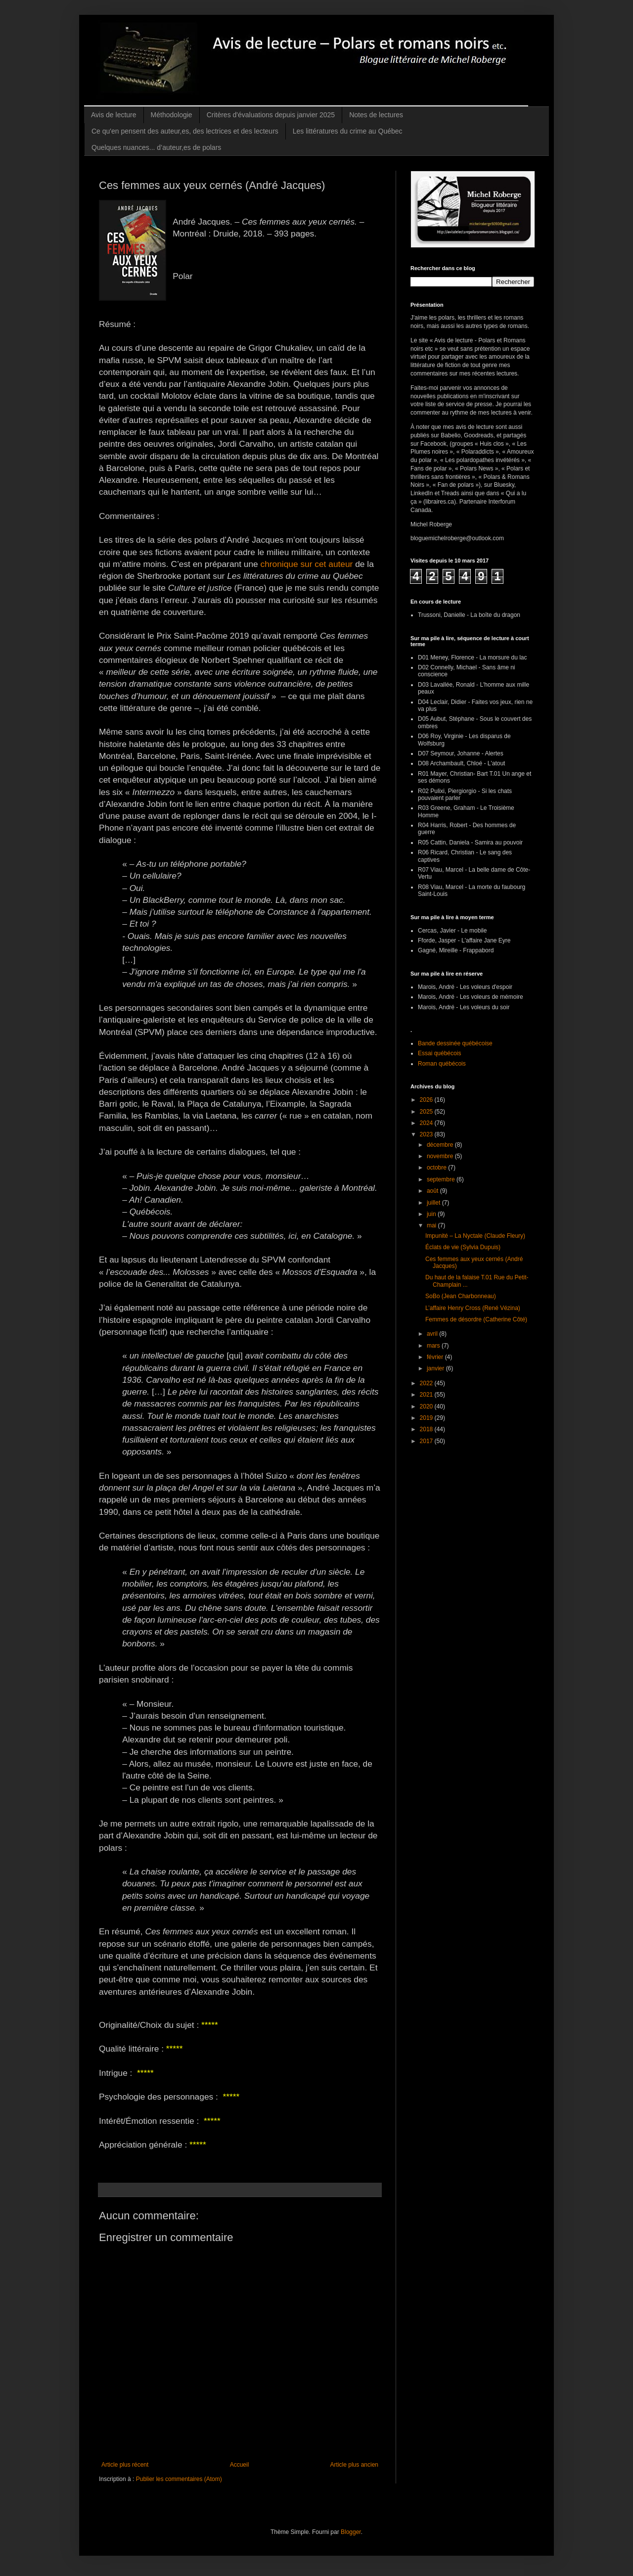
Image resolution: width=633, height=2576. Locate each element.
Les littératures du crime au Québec (348, 131)
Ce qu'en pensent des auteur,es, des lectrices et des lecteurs (184, 131)
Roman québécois (442, 1063)
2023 (427, 1134)
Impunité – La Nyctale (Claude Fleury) (475, 1235)
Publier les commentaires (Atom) (179, 2479)
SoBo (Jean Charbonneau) (460, 1296)
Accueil (239, 2464)
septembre (441, 1179)
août (433, 1190)
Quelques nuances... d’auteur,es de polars (156, 147)
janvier (436, 1368)
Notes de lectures (376, 115)
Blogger (351, 2532)
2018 (427, 1429)
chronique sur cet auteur (307, 564)
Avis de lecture (113, 115)
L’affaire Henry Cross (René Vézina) (472, 1308)
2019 (427, 1417)
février (436, 1357)
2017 (427, 1441)
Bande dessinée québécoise (455, 1043)
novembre (441, 1156)
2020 (427, 1406)
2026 (427, 1099)
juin (432, 1214)
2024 (427, 1123)
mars (434, 1345)
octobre (437, 1167)
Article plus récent (124, 2464)
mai (432, 1225)
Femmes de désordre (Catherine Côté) (476, 1319)
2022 (427, 1383)
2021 (427, 1394)
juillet (434, 1202)
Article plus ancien (354, 2464)
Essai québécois (439, 1053)
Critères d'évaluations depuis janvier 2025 (271, 115)
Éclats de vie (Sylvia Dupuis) (462, 1247)
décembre (441, 1144)
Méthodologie (171, 115)
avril (433, 1333)
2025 (427, 1111)
